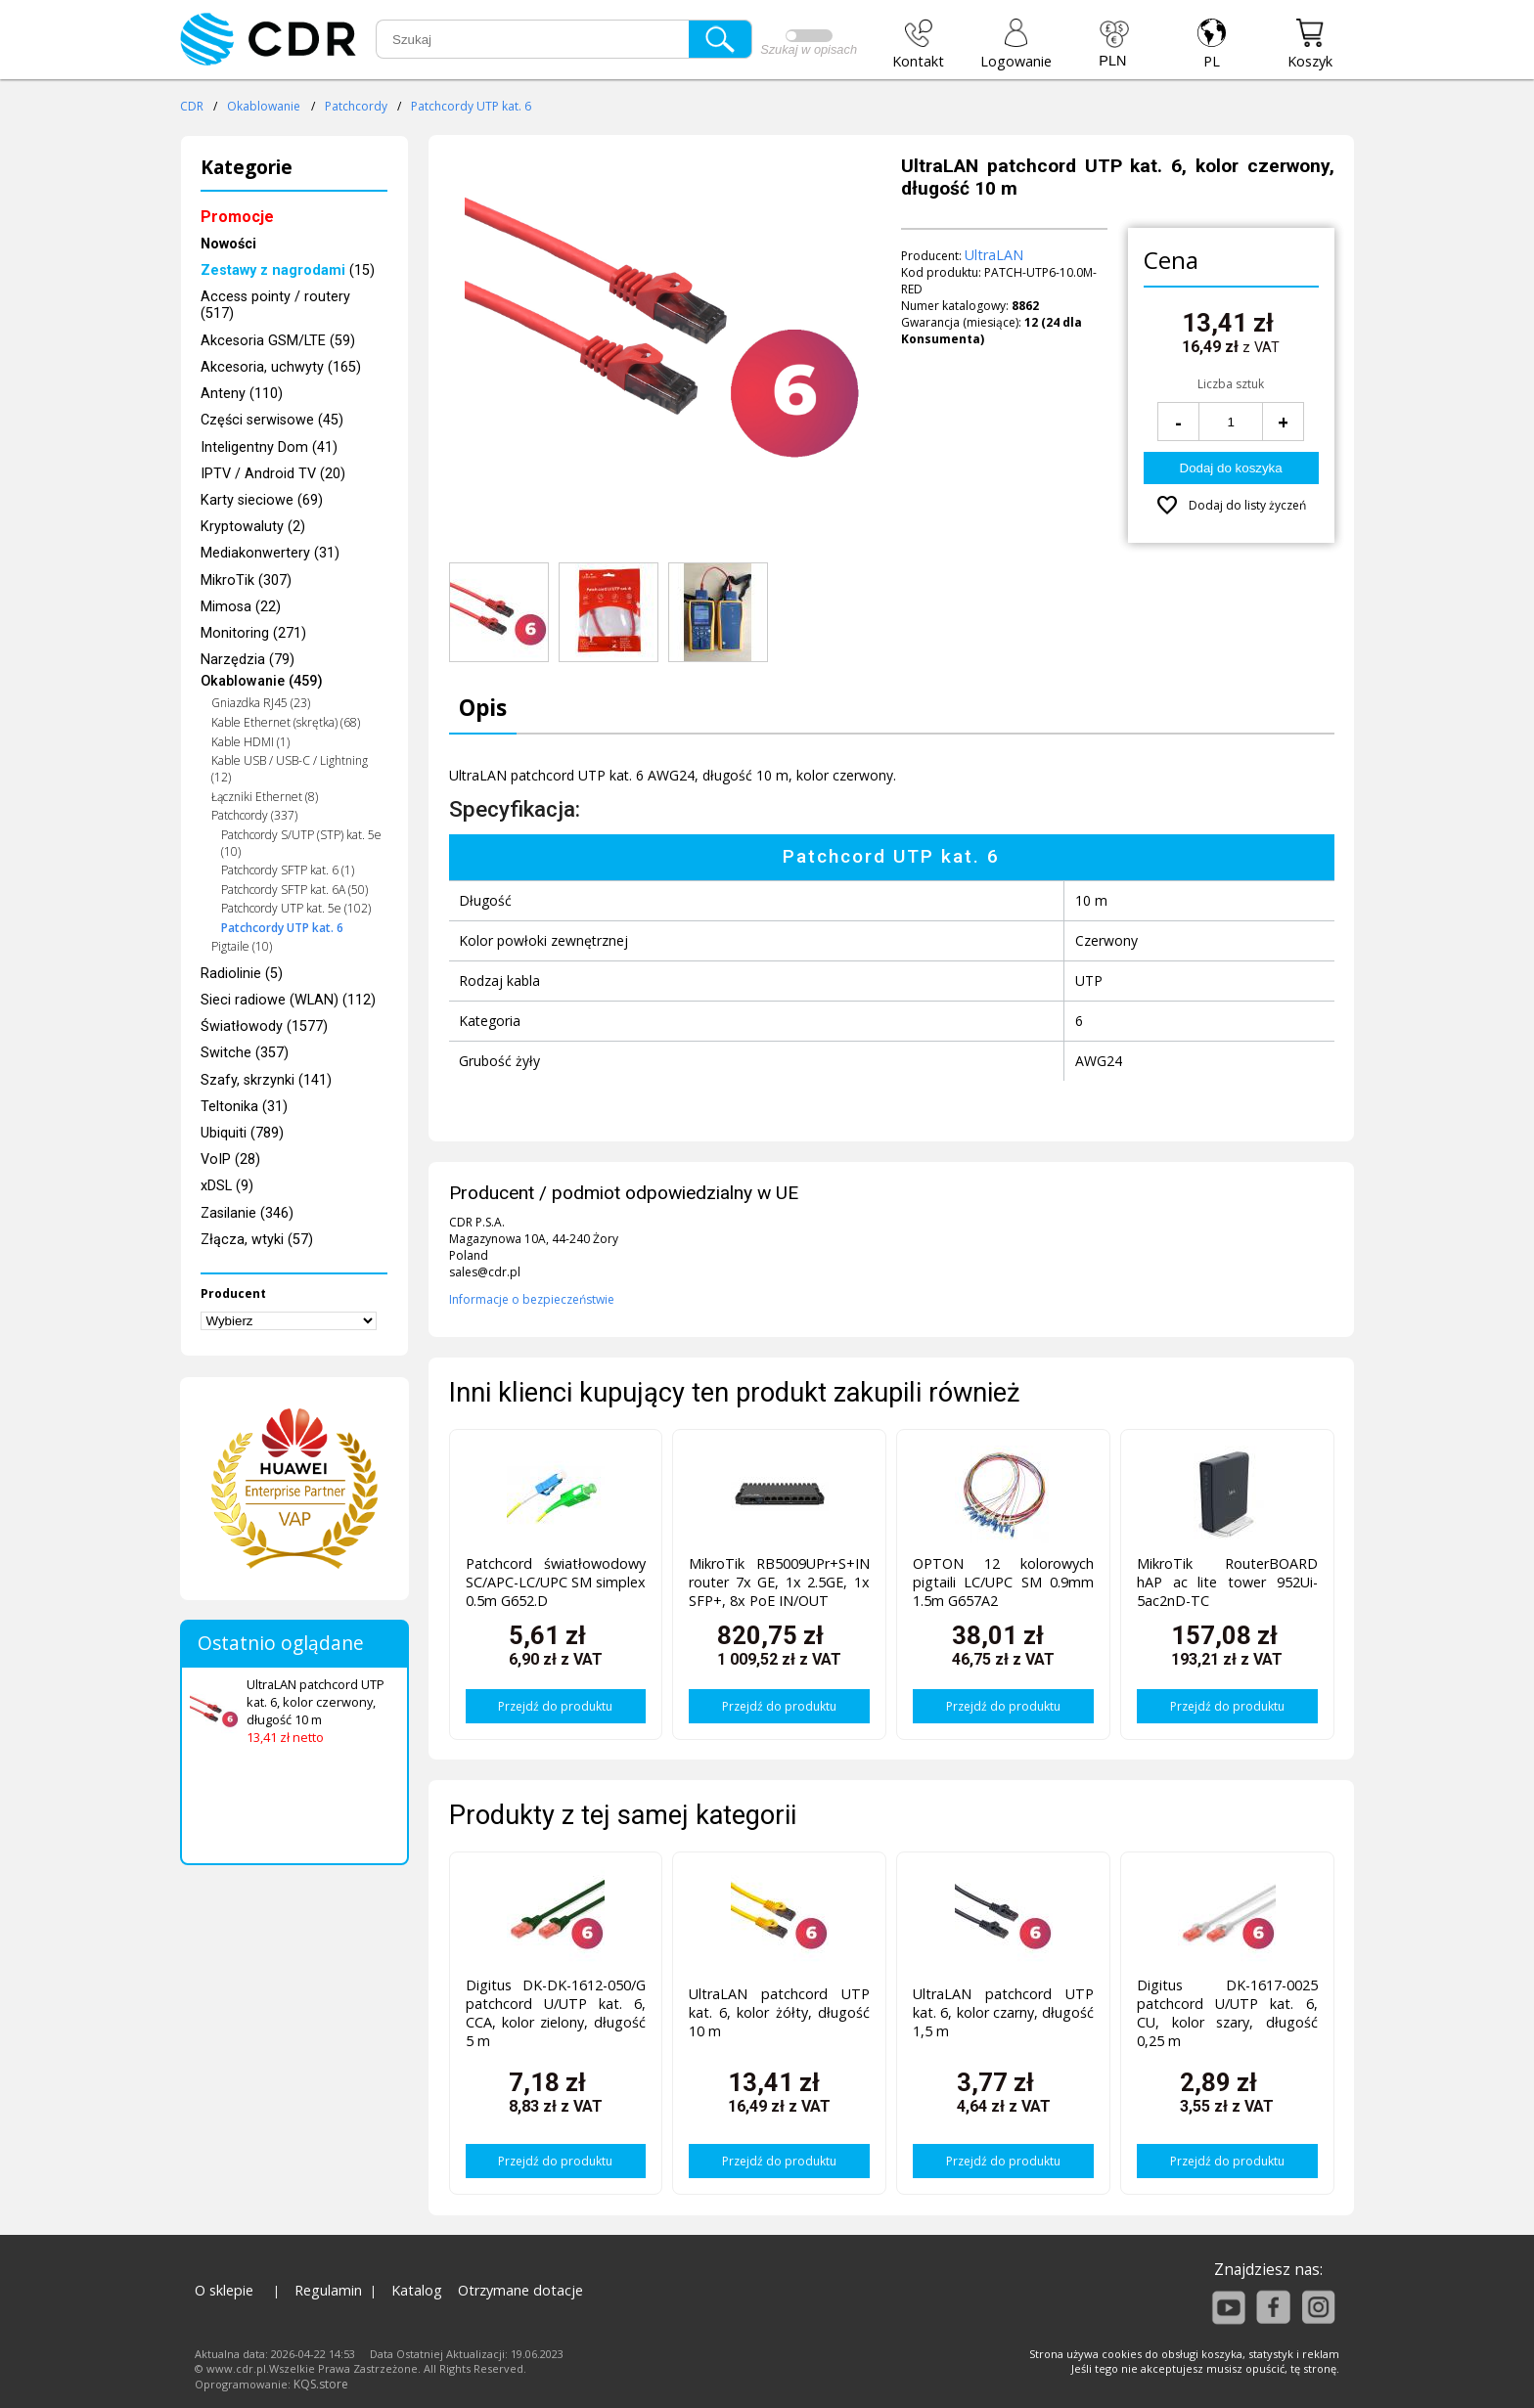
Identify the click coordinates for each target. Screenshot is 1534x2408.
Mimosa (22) (241, 607)
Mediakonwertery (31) (270, 553)
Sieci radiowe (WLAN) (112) (288, 1000)
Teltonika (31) (244, 1106)
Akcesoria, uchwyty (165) (281, 367)
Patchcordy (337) (254, 815)
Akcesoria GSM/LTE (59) (278, 341)
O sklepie (224, 2290)
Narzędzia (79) (247, 659)
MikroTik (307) (246, 580)
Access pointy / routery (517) (275, 305)
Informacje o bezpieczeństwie (531, 1299)
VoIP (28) (230, 1159)
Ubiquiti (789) (242, 1133)
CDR (191, 106)
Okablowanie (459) (262, 681)
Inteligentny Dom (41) (269, 447)
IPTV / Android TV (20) (273, 474)
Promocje (237, 216)
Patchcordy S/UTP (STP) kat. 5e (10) (301, 843)
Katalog (416, 2290)
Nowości (228, 244)
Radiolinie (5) (242, 973)
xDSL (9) (227, 1186)
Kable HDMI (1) (250, 742)
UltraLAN (994, 254)
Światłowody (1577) (264, 1026)
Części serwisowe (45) (272, 420)
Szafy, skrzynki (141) (266, 1080)
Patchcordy (356, 106)
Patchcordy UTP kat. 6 (471, 106)
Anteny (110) (242, 393)
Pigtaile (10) (241, 946)
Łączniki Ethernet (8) (264, 796)
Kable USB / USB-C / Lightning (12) (289, 768)
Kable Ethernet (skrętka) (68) (285, 722)
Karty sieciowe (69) (262, 500)
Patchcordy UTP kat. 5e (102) (296, 908)
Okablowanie (263, 106)
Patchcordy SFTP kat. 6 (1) (287, 870)
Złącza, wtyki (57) (257, 1239)
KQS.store (320, 2384)
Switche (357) (245, 1053)
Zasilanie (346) (247, 1213)
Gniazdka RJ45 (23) (260, 702)
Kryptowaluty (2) (253, 526)
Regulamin (328, 2290)
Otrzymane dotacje (520, 2290)
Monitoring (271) (253, 633)
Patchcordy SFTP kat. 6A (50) (294, 889)
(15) (288, 270)
